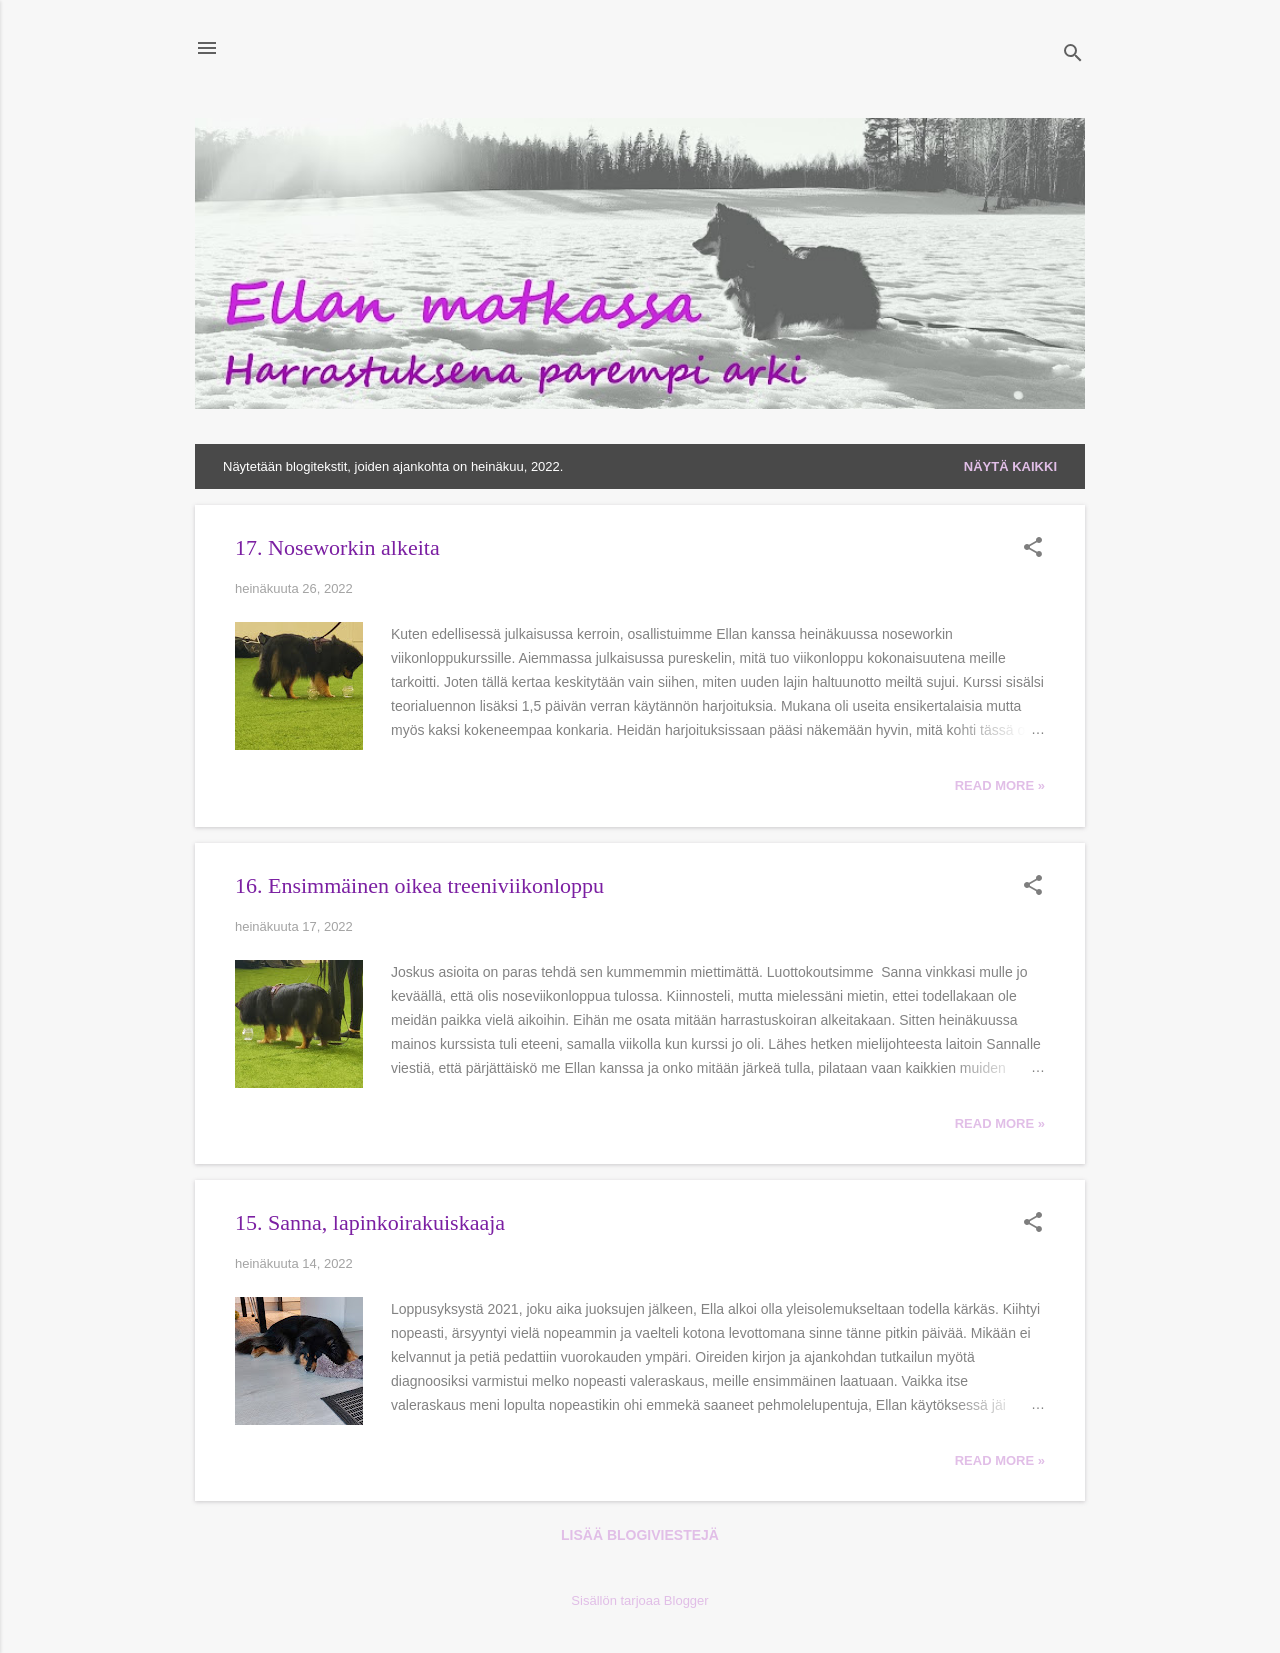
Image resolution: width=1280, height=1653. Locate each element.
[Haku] (1073, 54)
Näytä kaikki (1010, 466)
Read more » (1000, 785)
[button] (1033, 549)
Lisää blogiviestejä (640, 1535)
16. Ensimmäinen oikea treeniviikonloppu (419, 885)
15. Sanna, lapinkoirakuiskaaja (370, 1222)
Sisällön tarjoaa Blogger (639, 1600)
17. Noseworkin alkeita (337, 547)
